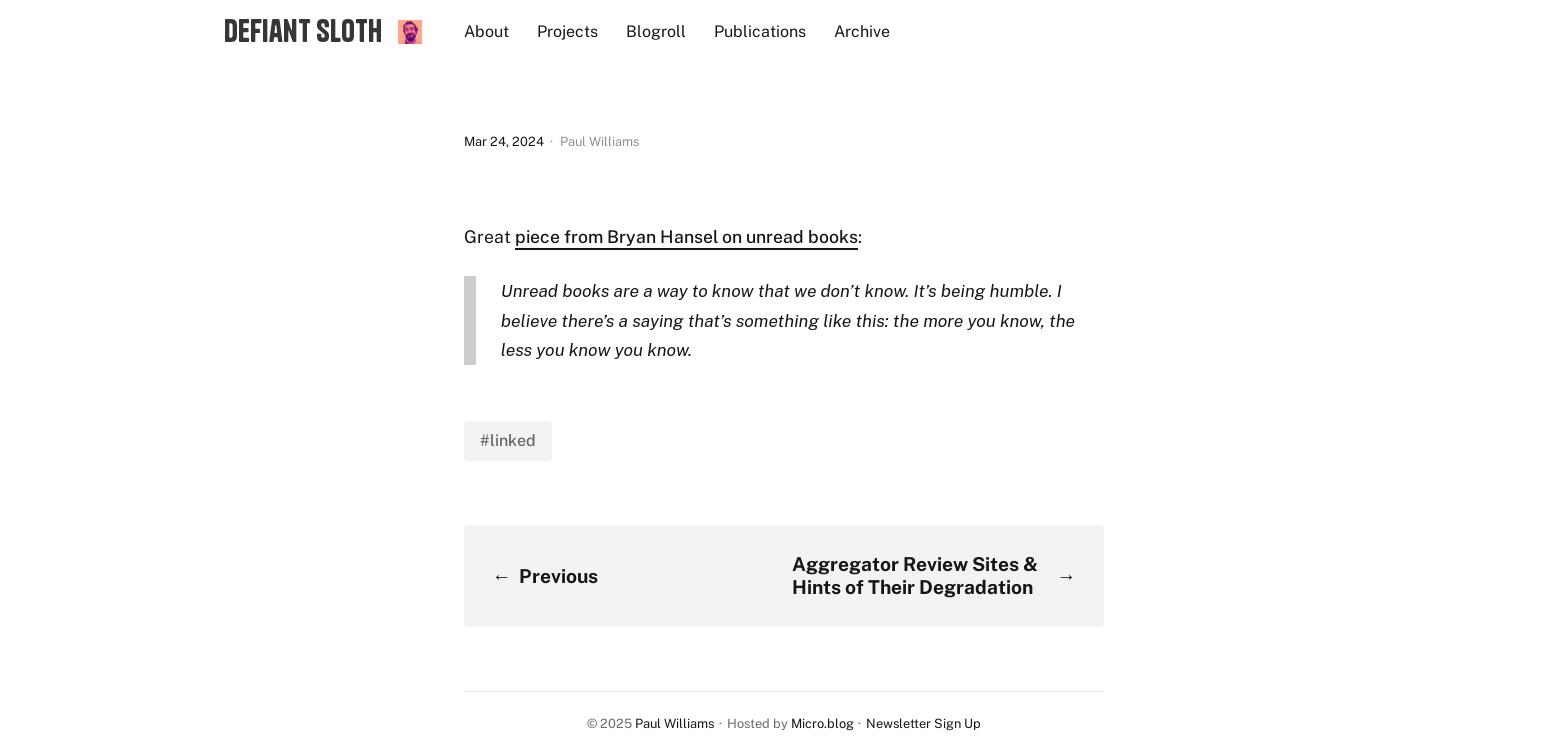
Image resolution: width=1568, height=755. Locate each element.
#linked (508, 440)
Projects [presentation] (567, 31)
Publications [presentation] (760, 31)
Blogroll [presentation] (656, 31)
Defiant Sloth (303, 31)
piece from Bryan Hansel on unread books (686, 236)
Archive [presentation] (862, 31)
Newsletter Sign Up (923, 723)
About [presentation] (486, 31)
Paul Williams (674, 723)
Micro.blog (822, 723)
